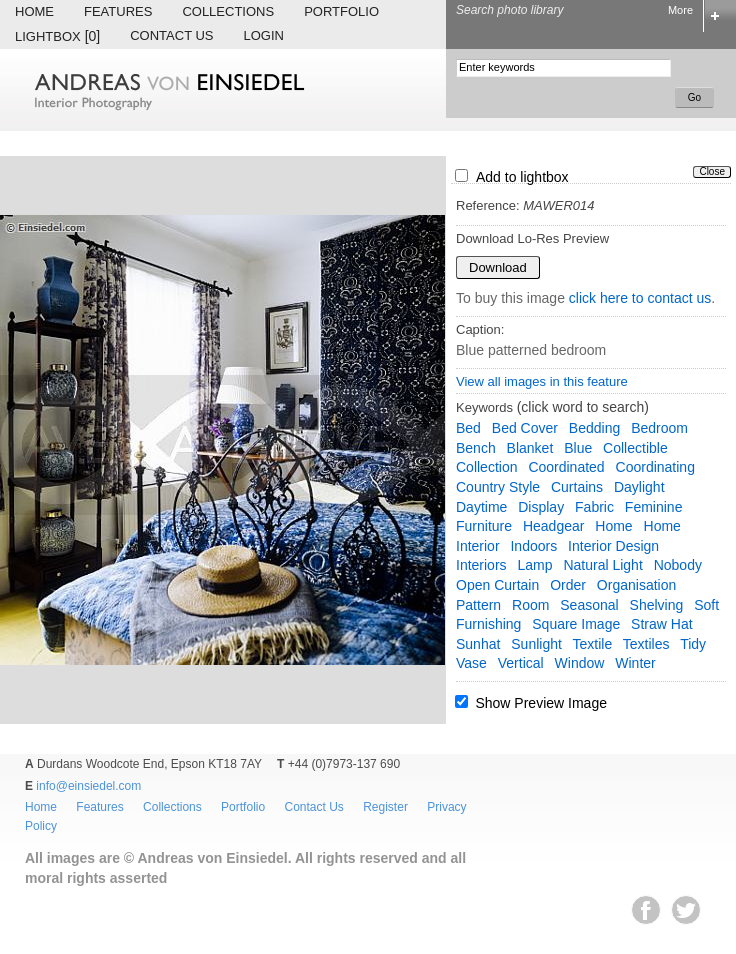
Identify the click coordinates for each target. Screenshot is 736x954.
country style (498, 487)
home (613, 526)
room (530, 605)
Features (118, 11)
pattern (478, 605)
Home (34, 11)
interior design (613, 546)
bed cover (525, 428)
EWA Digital (36, 930)
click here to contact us (640, 298)
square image (576, 624)
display (541, 507)
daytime (481, 507)
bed (468, 428)
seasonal (589, 605)
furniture (484, 526)
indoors (533, 546)
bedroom (659, 428)
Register (385, 807)
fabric (594, 507)
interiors (481, 565)
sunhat (478, 644)
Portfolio (341, 11)
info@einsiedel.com (88, 786)
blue (578, 448)
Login (264, 35)
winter (635, 663)
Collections (228, 11)
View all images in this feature (542, 381)
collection (486, 467)
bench (476, 448)
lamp (534, 565)
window (580, 663)
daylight (639, 487)
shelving (657, 605)
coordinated (566, 467)
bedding (594, 428)
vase (471, 663)
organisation (636, 585)
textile (593, 644)
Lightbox (57, 36)
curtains (577, 487)
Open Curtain (497, 585)
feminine (654, 507)
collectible (635, 448)
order (568, 585)
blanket (530, 448)
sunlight (536, 644)
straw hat (661, 624)
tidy (693, 644)
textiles (646, 644)
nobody (678, 565)
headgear (554, 526)
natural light (602, 565)
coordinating (655, 467)
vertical (521, 663)
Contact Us (171, 35)
